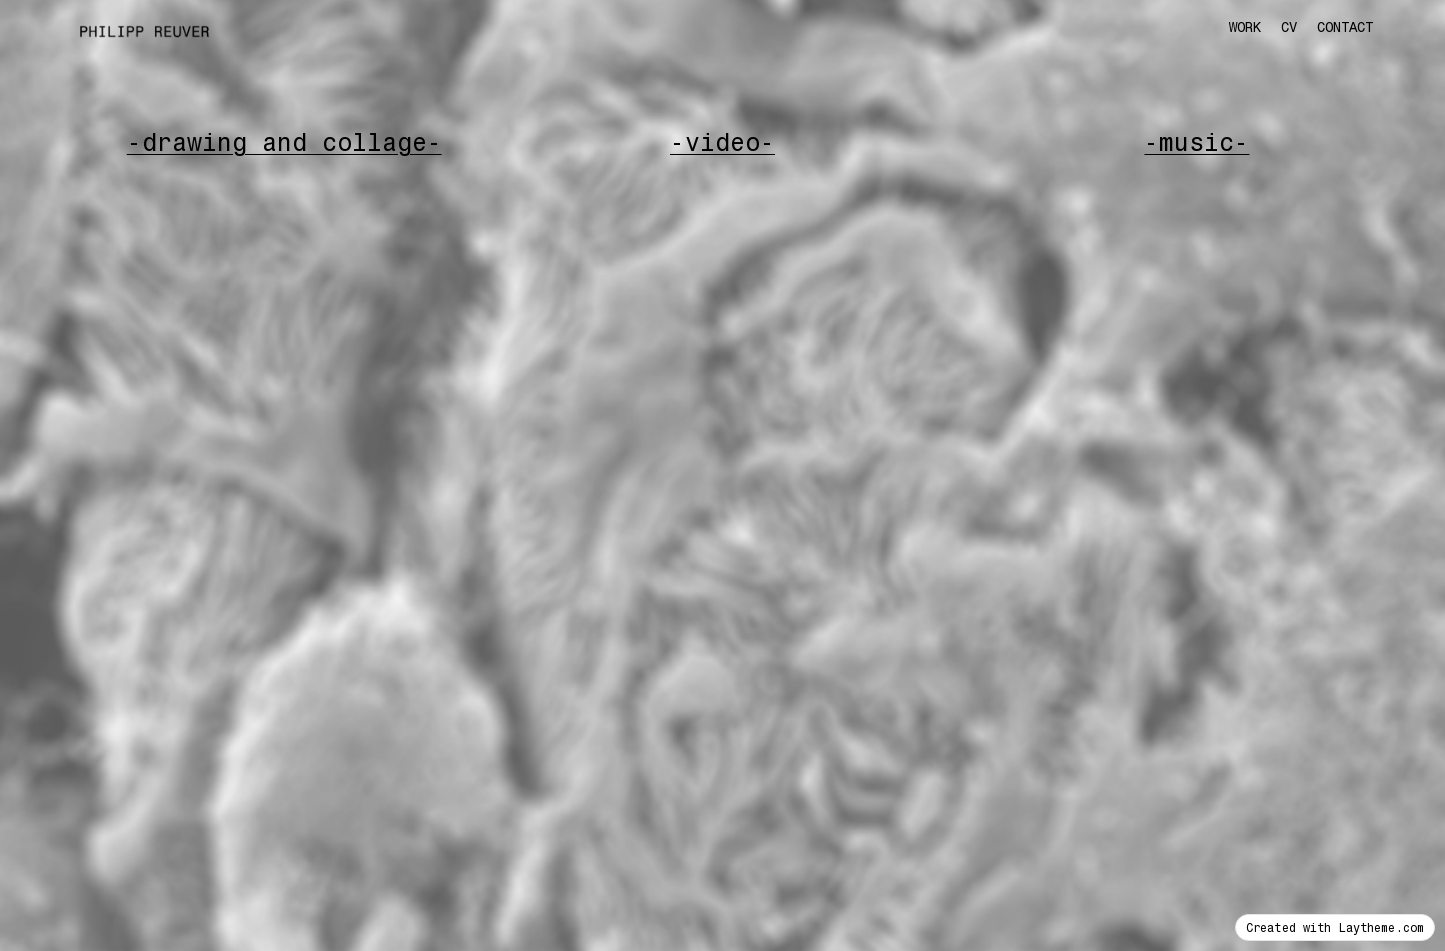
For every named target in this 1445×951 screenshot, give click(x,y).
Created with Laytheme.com (1335, 927)
